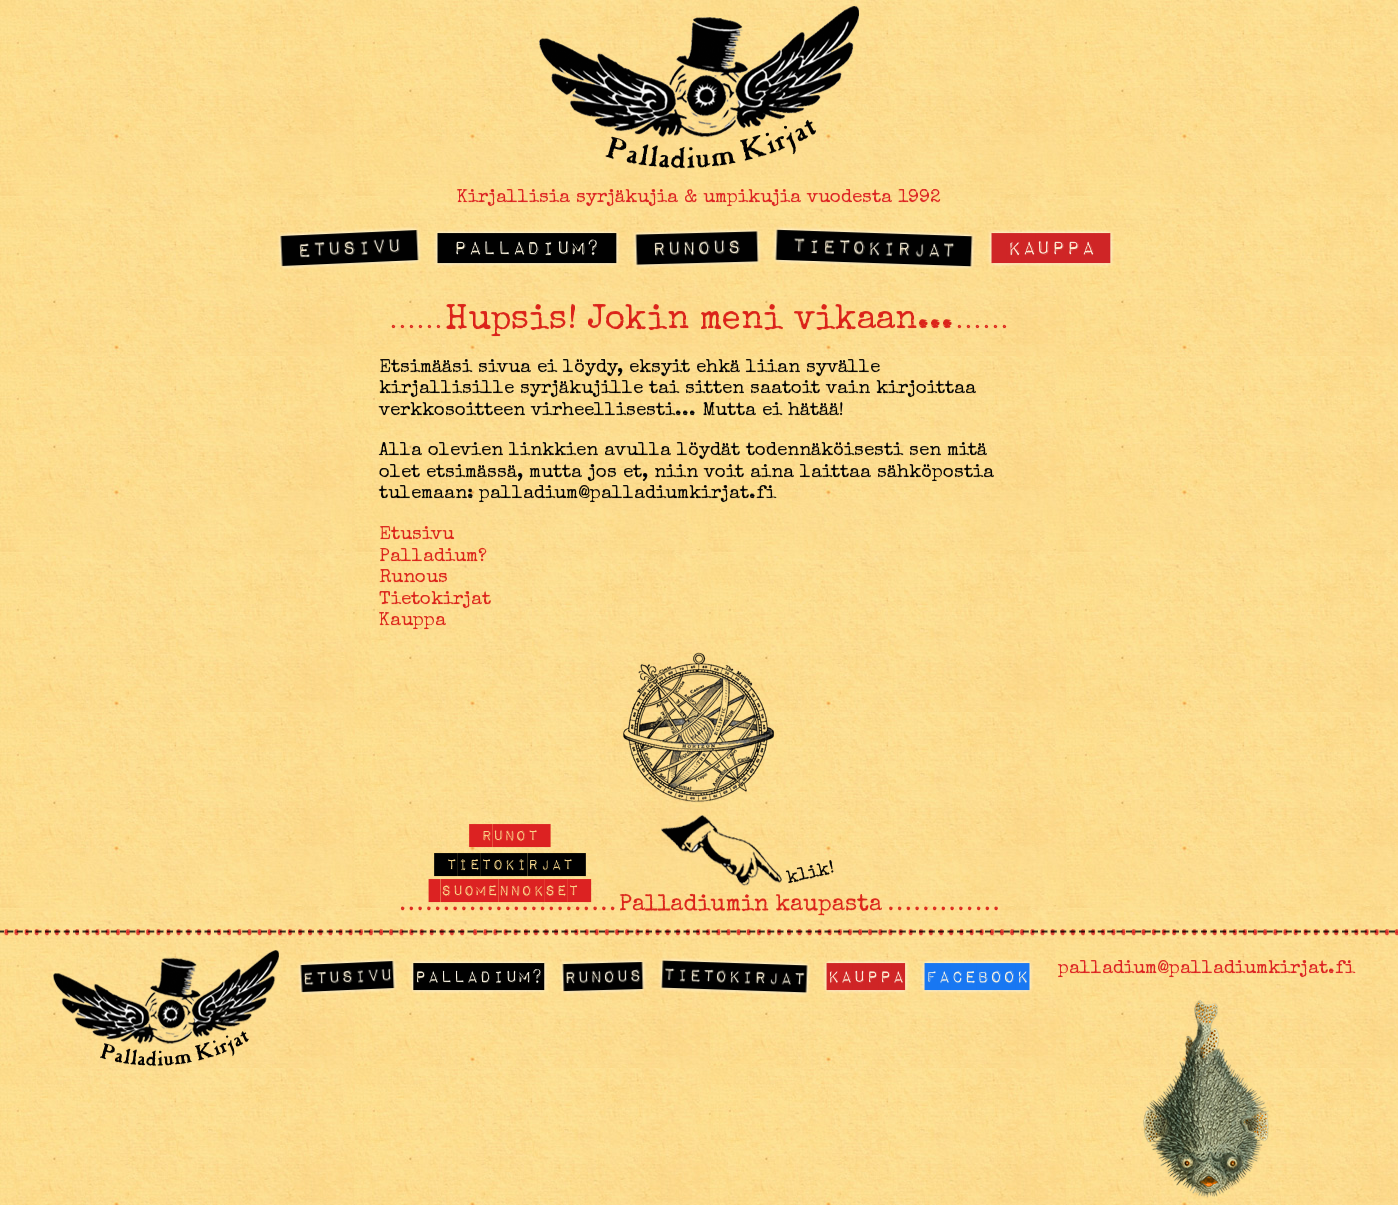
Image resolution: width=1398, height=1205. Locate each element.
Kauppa (1051, 246)
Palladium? (527, 246)
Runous (696, 247)
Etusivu (350, 246)
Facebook (977, 975)
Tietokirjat (874, 246)
